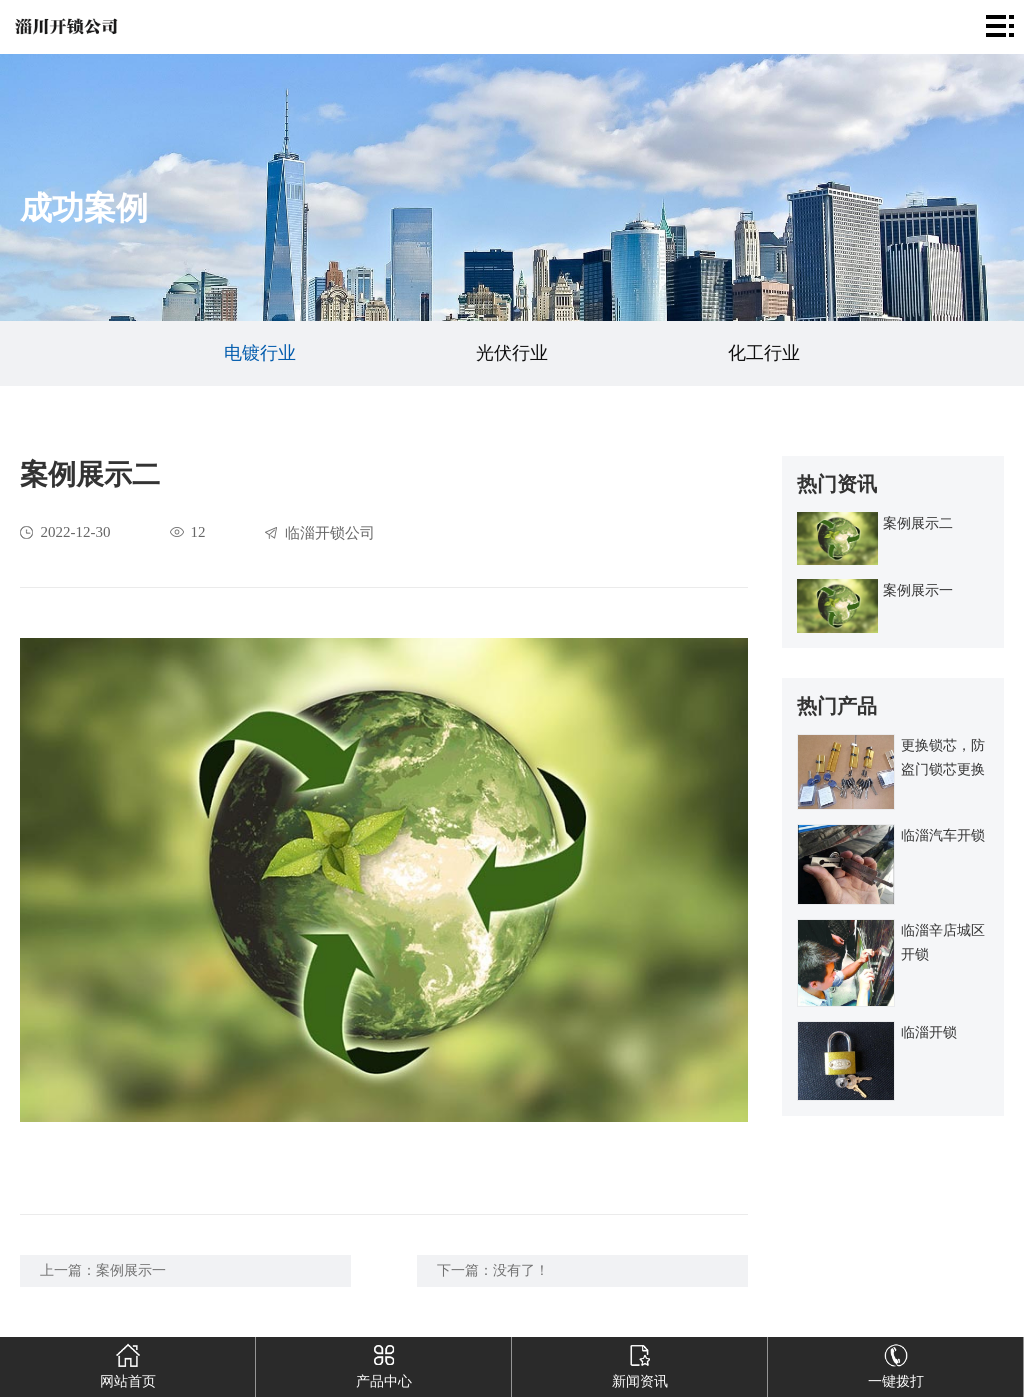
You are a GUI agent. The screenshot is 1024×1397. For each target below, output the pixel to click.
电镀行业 (260, 353)
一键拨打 (895, 1363)
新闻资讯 (639, 1363)
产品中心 (383, 1363)
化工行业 (764, 353)
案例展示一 (131, 1270)
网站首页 (127, 1363)
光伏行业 (512, 353)
